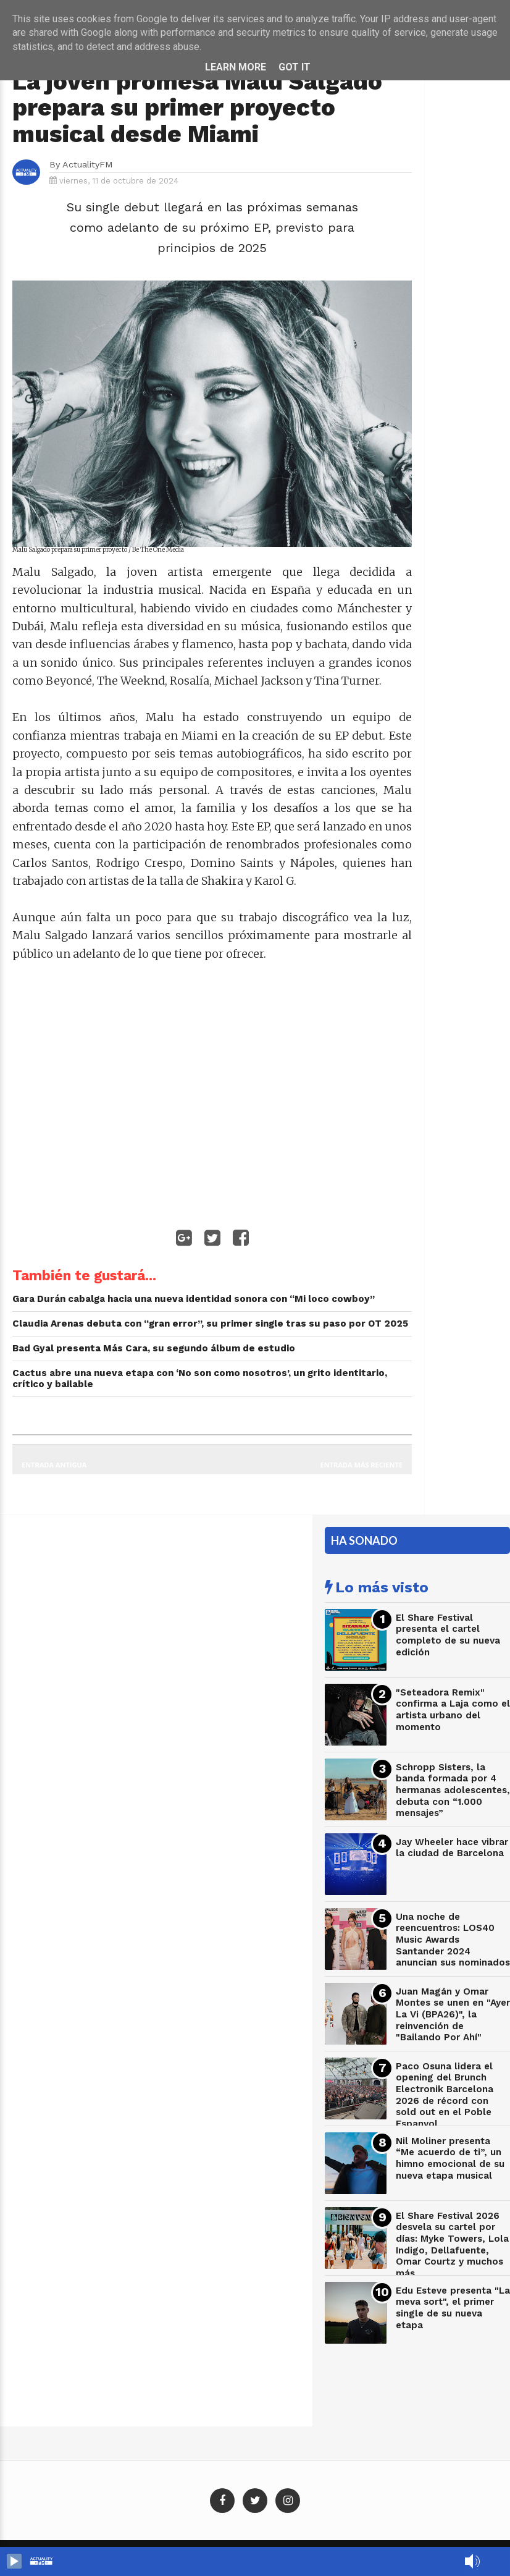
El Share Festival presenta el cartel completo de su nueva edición (448, 1635)
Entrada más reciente (361, 1464)
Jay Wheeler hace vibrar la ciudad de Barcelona (452, 1847)
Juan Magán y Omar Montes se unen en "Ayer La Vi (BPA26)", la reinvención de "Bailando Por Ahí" (453, 2014)
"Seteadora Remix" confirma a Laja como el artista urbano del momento (453, 1710)
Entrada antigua (54, 1464)
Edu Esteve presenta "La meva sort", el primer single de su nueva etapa (453, 2308)
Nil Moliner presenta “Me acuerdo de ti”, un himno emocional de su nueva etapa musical (450, 2158)
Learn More (235, 67)
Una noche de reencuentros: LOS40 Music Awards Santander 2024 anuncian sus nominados (453, 1940)
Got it (294, 67)
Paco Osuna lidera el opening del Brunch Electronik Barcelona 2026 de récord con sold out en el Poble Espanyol (444, 2095)
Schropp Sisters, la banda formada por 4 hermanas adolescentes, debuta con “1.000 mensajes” (453, 1790)
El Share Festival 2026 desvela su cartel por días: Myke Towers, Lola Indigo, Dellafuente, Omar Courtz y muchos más (452, 2244)
